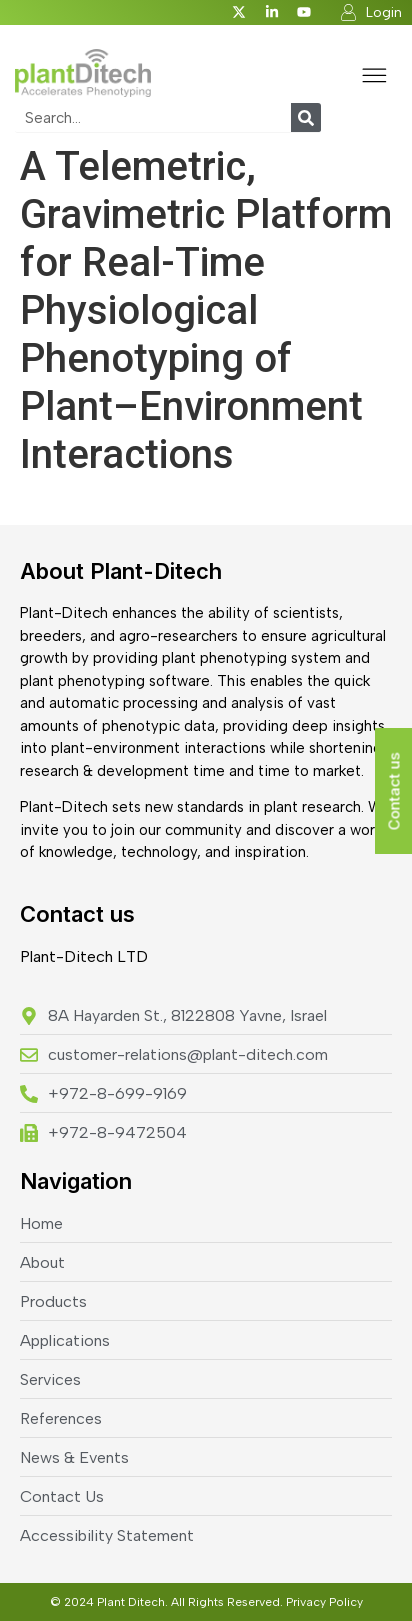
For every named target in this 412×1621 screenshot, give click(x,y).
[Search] (306, 117)
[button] (374, 78)
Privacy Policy (324, 1602)
